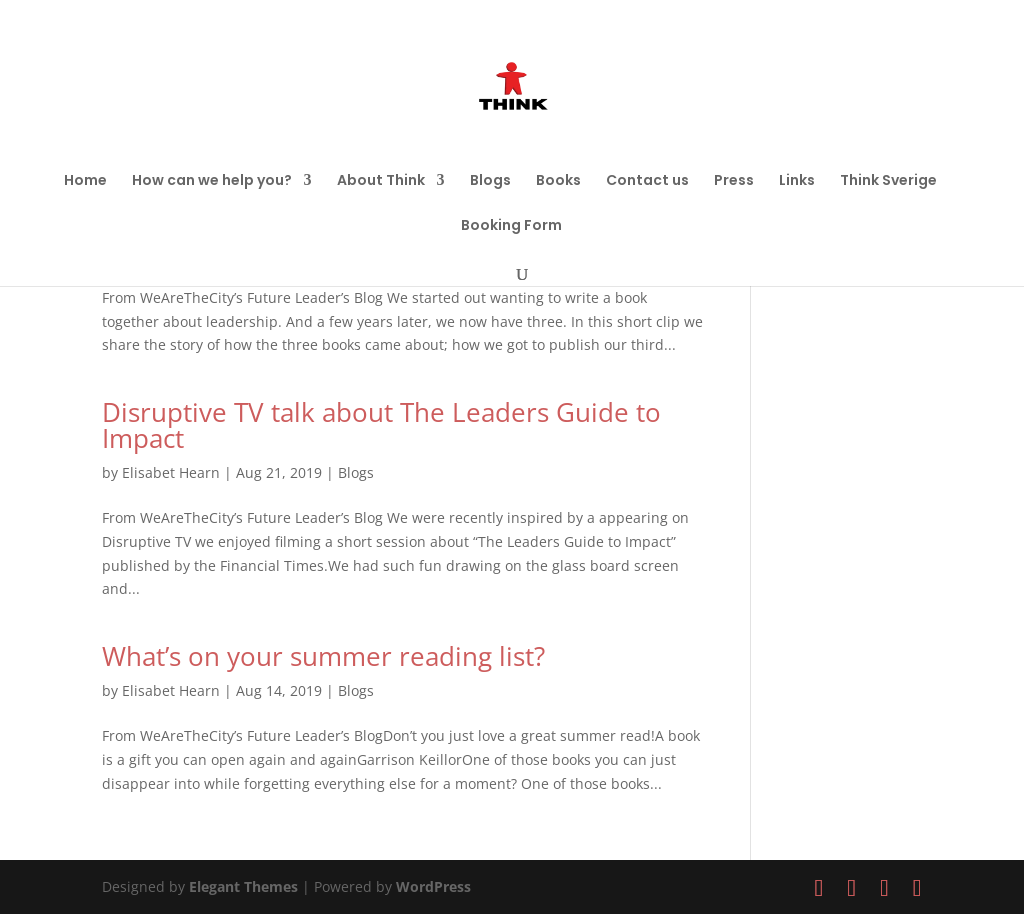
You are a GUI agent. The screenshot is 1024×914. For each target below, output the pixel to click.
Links (797, 181)
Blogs (490, 181)
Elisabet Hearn (171, 472)
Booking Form (511, 226)
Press (734, 181)
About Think (381, 181)
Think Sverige (888, 181)
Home (85, 181)
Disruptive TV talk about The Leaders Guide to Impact (381, 425)
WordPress (433, 886)
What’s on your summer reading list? (323, 656)
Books (558, 181)
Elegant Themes (243, 886)
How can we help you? (212, 181)
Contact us (647, 181)
